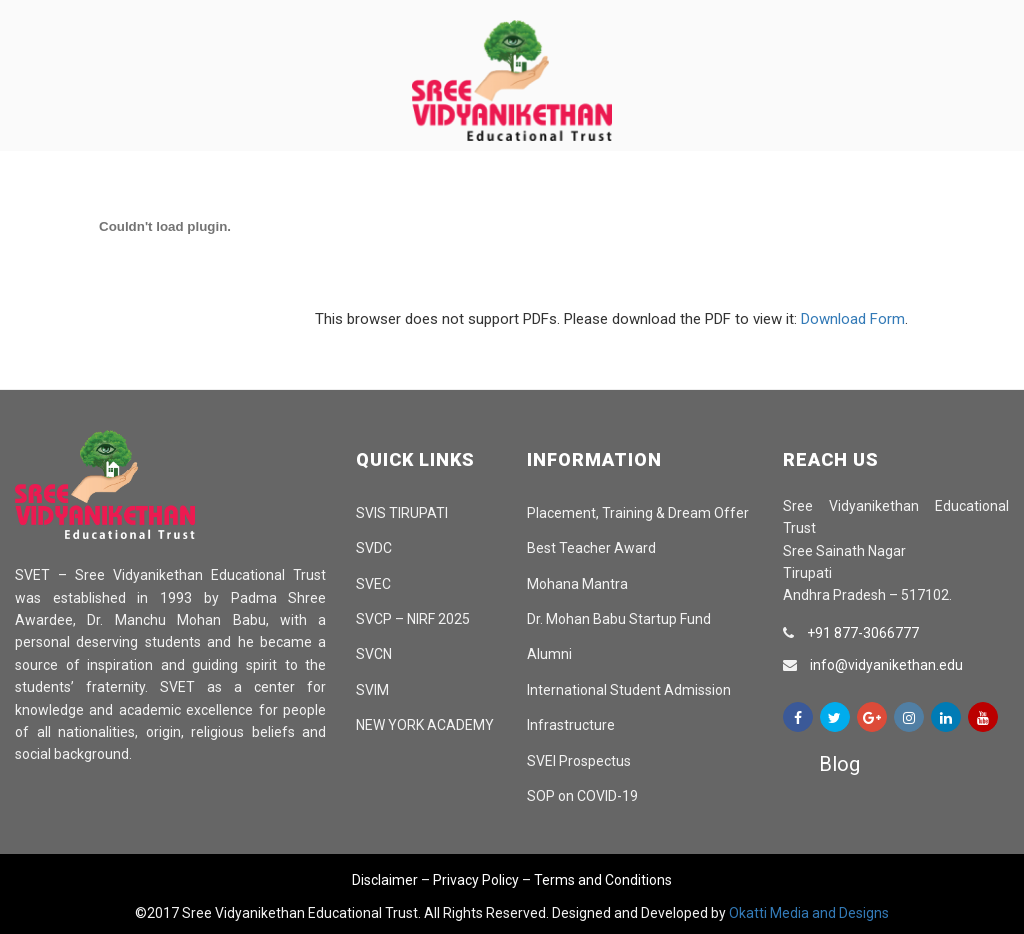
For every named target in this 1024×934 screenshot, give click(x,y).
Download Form (853, 319)
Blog (839, 764)
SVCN (374, 654)
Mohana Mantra (577, 584)
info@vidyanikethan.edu (886, 665)
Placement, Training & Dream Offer (638, 513)
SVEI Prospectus (579, 761)
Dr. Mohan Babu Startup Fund (619, 619)
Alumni (549, 654)
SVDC (374, 548)
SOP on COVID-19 (582, 796)
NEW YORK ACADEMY (425, 725)
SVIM (372, 690)
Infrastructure (571, 725)
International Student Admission (629, 690)
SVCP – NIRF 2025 (413, 619)
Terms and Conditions (603, 880)
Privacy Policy (476, 880)
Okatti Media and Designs (809, 913)
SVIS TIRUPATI (402, 513)
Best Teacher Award (591, 548)
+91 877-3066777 (863, 633)
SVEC (373, 584)
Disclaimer (385, 880)
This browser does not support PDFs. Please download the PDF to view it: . (463, 319)
